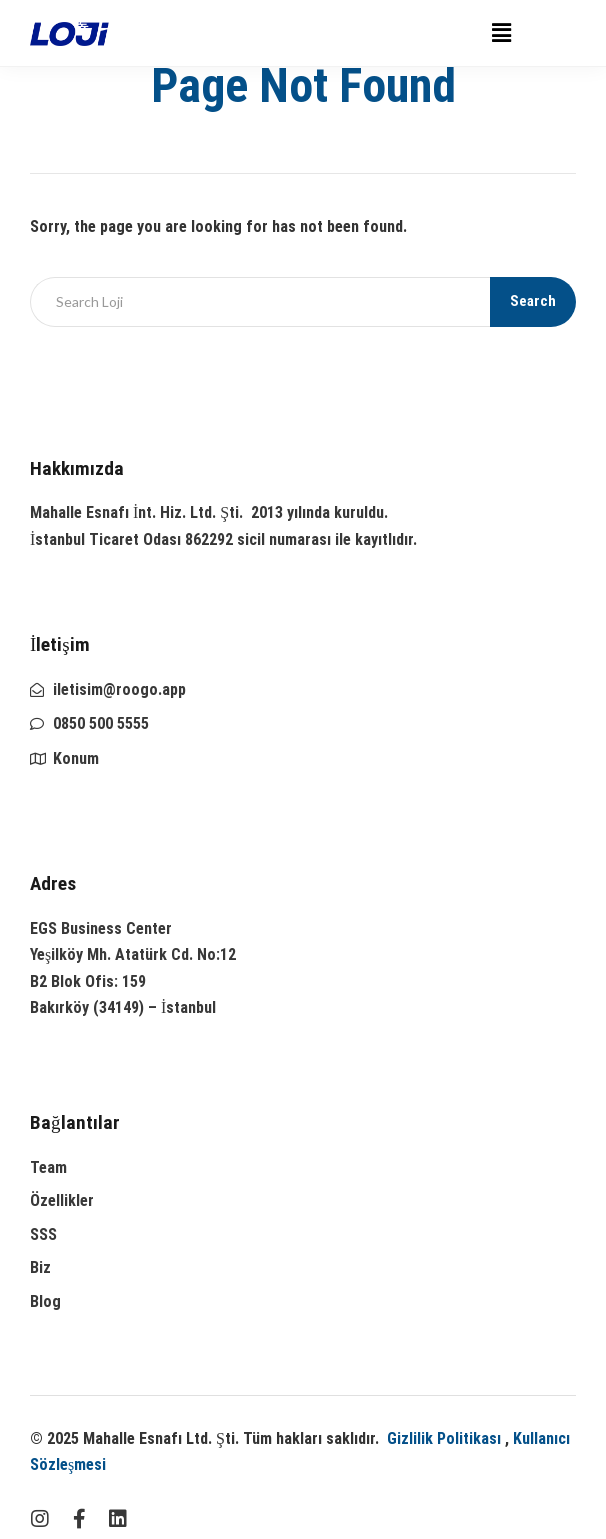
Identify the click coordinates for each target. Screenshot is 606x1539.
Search (533, 301)
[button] (501, 33)
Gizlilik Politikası (444, 1438)
